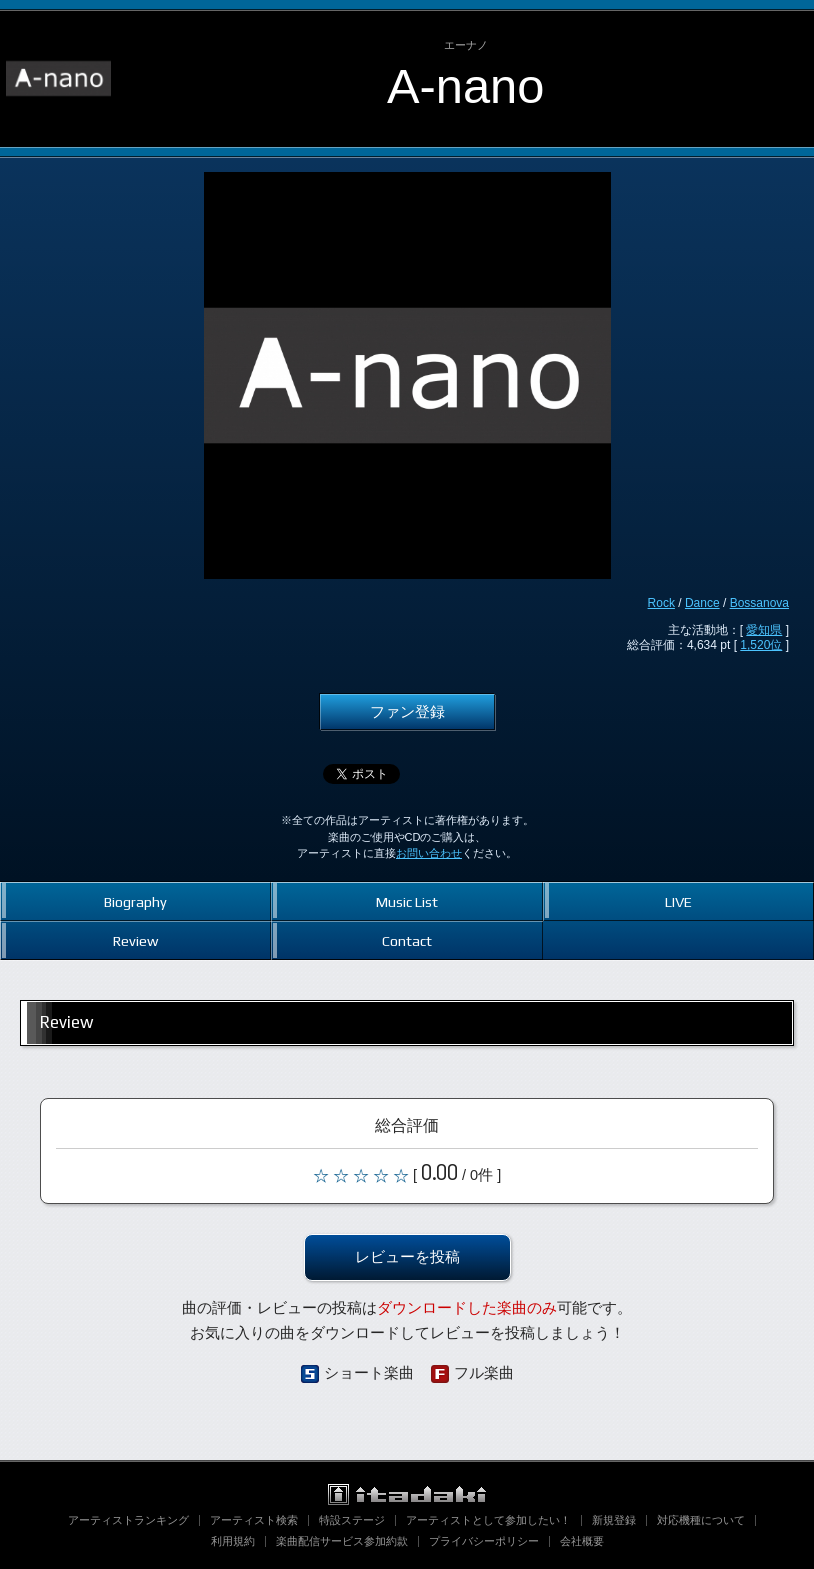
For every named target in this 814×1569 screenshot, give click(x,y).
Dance (702, 603)
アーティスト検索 (254, 1520)
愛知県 (764, 630)
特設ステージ (352, 1520)
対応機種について (701, 1520)
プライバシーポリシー (484, 1541)
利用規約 (233, 1541)
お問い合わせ (429, 853)
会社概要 (582, 1541)
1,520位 (761, 645)
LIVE (678, 901)
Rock (661, 603)
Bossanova (759, 603)
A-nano (465, 86)
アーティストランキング (128, 1520)
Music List (407, 901)
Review (135, 940)
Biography (135, 901)
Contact (407, 940)
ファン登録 (407, 712)
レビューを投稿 (407, 1257)
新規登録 (614, 1520)
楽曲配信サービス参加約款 (342, 1541)
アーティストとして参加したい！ (488, 1520)
